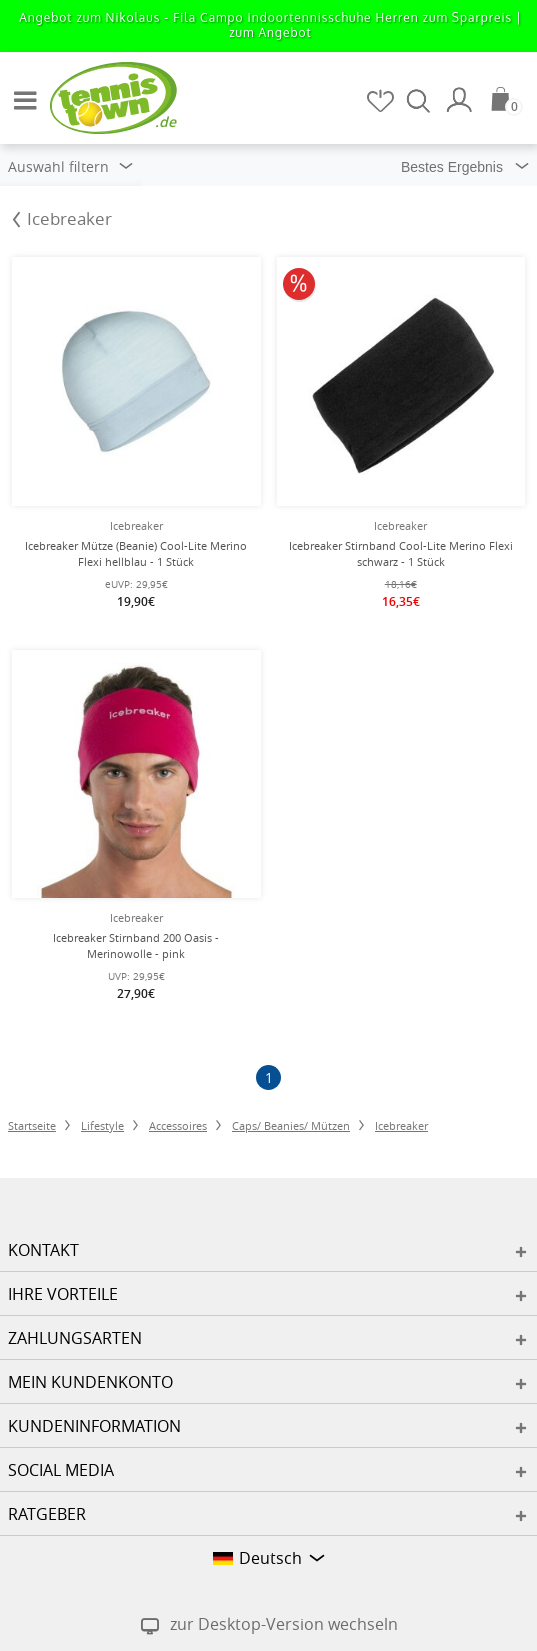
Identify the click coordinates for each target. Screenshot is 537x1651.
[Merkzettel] (382, 100)
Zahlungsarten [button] (75, 1338)
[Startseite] (100, 97)
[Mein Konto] (462, 100)
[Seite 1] (268, 1077)
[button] (20, 92)
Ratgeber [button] (47, 1514)
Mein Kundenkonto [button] (90, 1382)
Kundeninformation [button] (94, 1426)
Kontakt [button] (43, 1250)
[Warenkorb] (507, 99)
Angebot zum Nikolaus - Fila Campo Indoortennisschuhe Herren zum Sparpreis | (270, 25)
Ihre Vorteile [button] (63, 1294)
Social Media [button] (61, 1470)
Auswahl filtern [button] (70, 166)
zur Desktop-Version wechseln (284, 1624)
